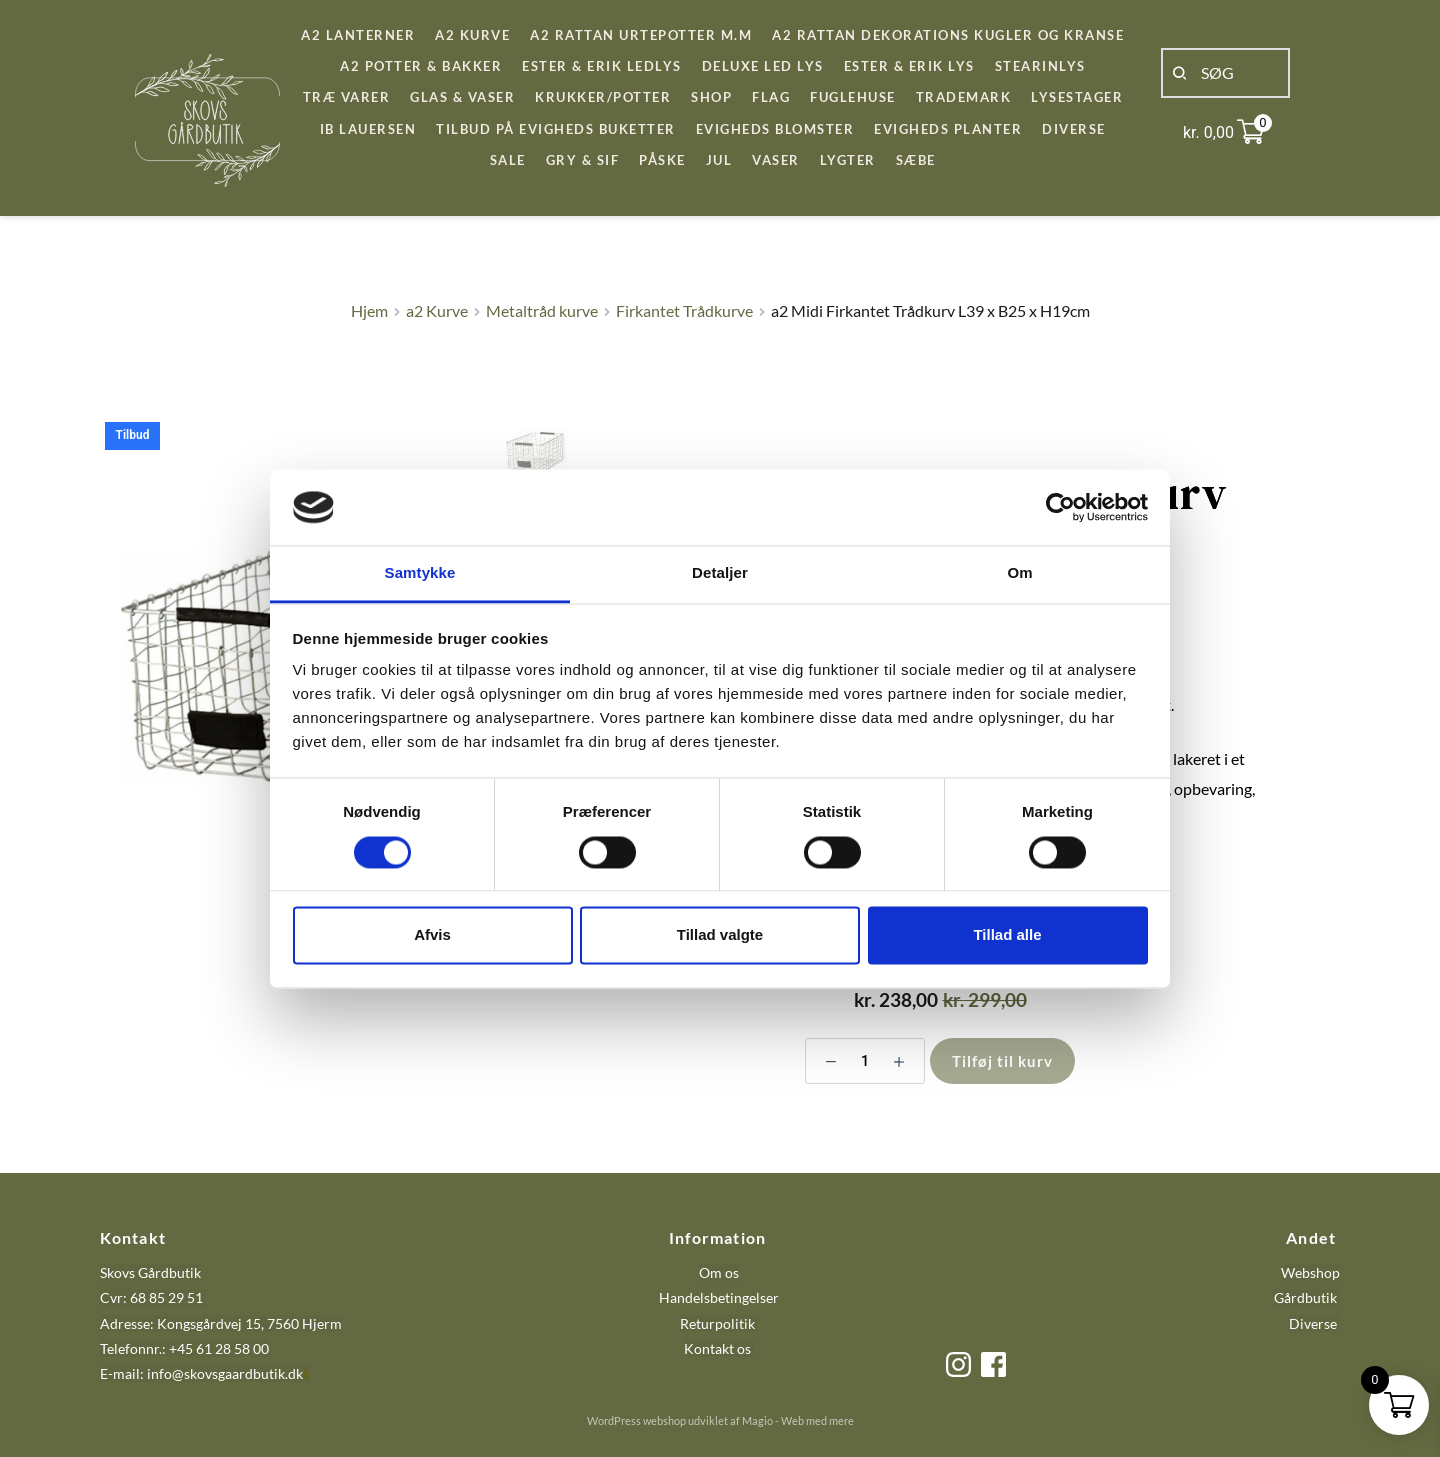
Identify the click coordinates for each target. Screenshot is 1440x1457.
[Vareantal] (865, 1061)
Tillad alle (1007, 935)
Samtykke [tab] (420, 573)
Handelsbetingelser (719, 1297)
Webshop (1310, 1272)
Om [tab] (1019, 573)
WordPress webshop (636, 1420)
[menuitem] (358, 35)
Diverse (1313, 1323)
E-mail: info (136, 1373)
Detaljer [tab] (720, 573)
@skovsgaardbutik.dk (237, 1373)
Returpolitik (717, 1323)
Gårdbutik (1305, 1297)
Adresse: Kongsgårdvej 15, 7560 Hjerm (221, 1323)
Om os (719, 1272)
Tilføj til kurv (1002, 1061)
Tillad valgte (720, 935)
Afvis (432, 935)
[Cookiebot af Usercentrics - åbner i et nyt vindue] (1060, 507)
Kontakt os (719, 1348)
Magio (757, 1420)
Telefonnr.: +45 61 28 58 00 (184, 1348)
